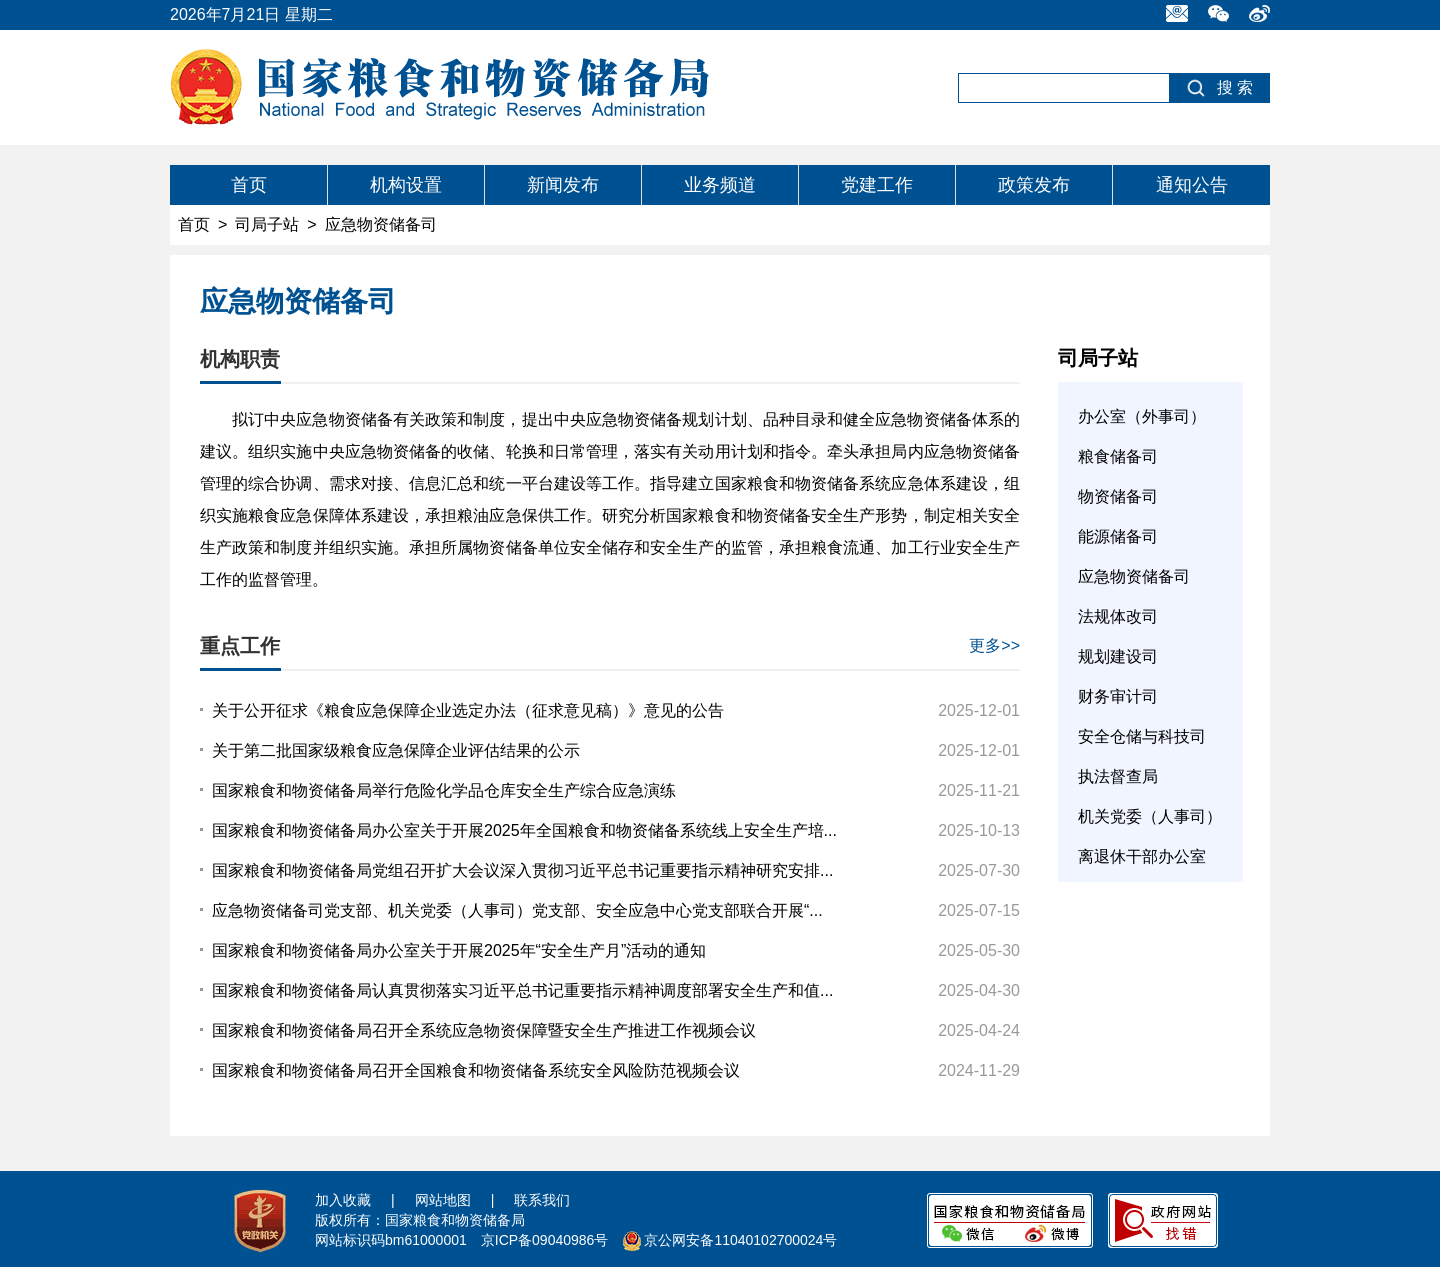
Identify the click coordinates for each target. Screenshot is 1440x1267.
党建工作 (877, 185)
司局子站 (267, 224)
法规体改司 (1118, 616)
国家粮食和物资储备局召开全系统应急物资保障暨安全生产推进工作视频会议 (484, 1030)
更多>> (994, 645)
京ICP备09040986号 (545, 1240)
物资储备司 (1118, 496)
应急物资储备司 (1134, 576)
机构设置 (406, 185)
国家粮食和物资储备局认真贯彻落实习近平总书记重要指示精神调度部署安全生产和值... (522, 990)
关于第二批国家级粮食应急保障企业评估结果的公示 (396, 750)
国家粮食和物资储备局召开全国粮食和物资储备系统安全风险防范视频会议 (476, 1070)
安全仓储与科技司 (1142, 736)
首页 (249, 185)
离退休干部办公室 (1142, 856)
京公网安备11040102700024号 (740, 1240)
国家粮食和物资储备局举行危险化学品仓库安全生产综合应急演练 (444, 790)
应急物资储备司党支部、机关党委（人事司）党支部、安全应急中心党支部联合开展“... (517, 910)
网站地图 (443, 1200)
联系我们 (542, 1200)
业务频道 (720, 185)
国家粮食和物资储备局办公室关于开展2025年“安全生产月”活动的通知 (459, 950)
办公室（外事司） (1142, 416)
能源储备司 (1118, 536)
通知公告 (1192, 185)
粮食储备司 (1118, 456)
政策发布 (1034, 185)
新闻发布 (563, 185)
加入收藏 (343, 1200)
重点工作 (240, 646)
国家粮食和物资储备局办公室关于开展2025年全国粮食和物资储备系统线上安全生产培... (524, 830)
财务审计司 (1118, 696)
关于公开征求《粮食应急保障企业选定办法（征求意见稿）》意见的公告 (468, 710)
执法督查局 (1118, 776)
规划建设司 (1118, 656)
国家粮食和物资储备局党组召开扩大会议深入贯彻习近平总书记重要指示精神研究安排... (522, 870)
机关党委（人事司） (1150, 816)
